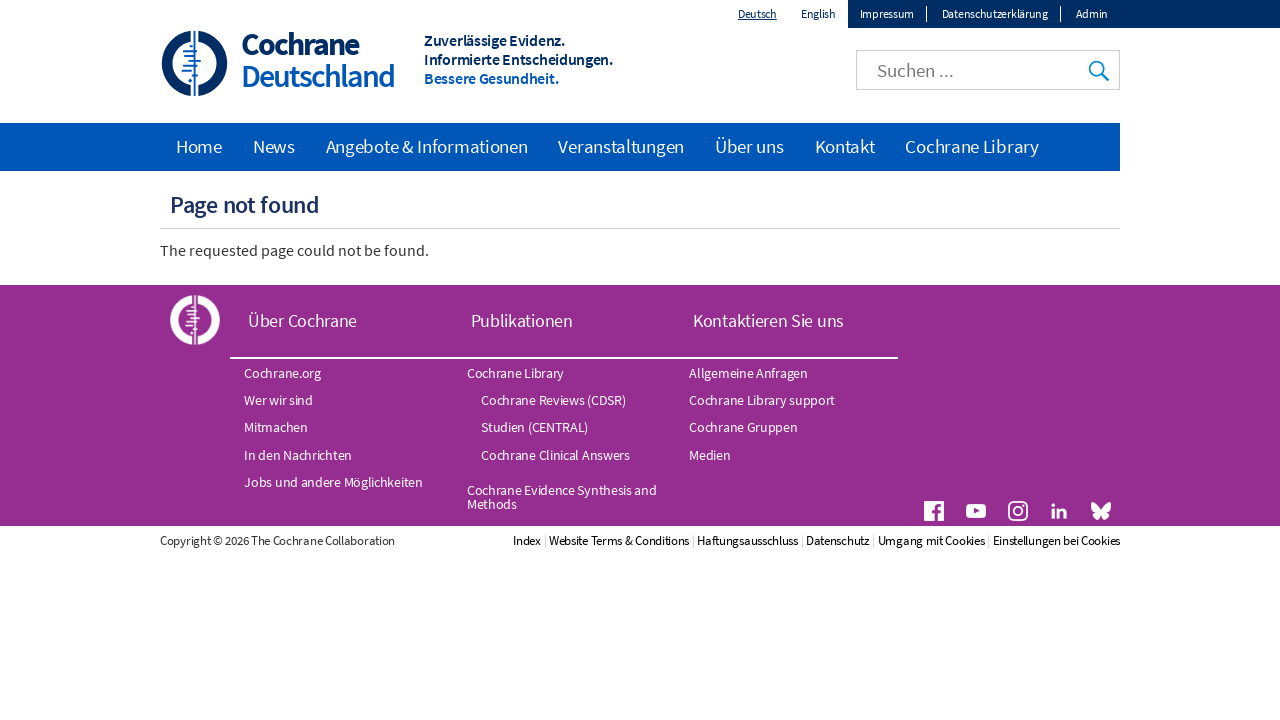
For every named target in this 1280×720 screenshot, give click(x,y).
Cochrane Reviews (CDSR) (553, 400)
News (274, 146)
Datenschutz (838, 540)
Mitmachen (275, 427)
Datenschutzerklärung (995, 13)
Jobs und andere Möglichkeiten (333, 482)
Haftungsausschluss (747, 540)
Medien (709, 455)
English (818, 13)
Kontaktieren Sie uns (768, 320)
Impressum (887, 13)
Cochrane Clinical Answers (555, 455)
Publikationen (522, 320)
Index (527, 540)
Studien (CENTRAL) (534, 427)
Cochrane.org (282, 373)
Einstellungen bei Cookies (1057, 540)
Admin (1092, 13)
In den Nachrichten (298, 455)
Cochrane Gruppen (743, 427)
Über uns (749, 146)
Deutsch (757, 13)
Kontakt (845, 146)
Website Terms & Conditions (619, 540)
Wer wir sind (278, 400)
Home (199, 146)
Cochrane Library (971, 146)
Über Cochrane (302, 320)
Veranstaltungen (621, 146)
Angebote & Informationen (427, 146)
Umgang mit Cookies (931, 540)
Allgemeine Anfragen (748, 373)
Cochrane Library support (762, 400)
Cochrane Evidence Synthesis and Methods (562, 497)
